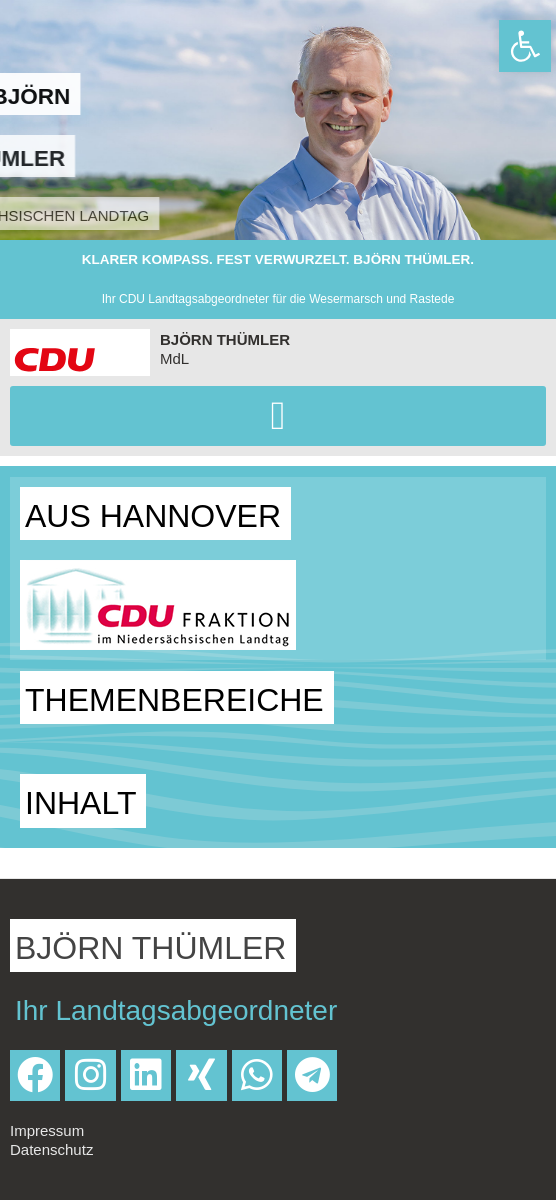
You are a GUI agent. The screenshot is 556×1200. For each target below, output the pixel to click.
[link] (525, 46)
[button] (278, 416)
